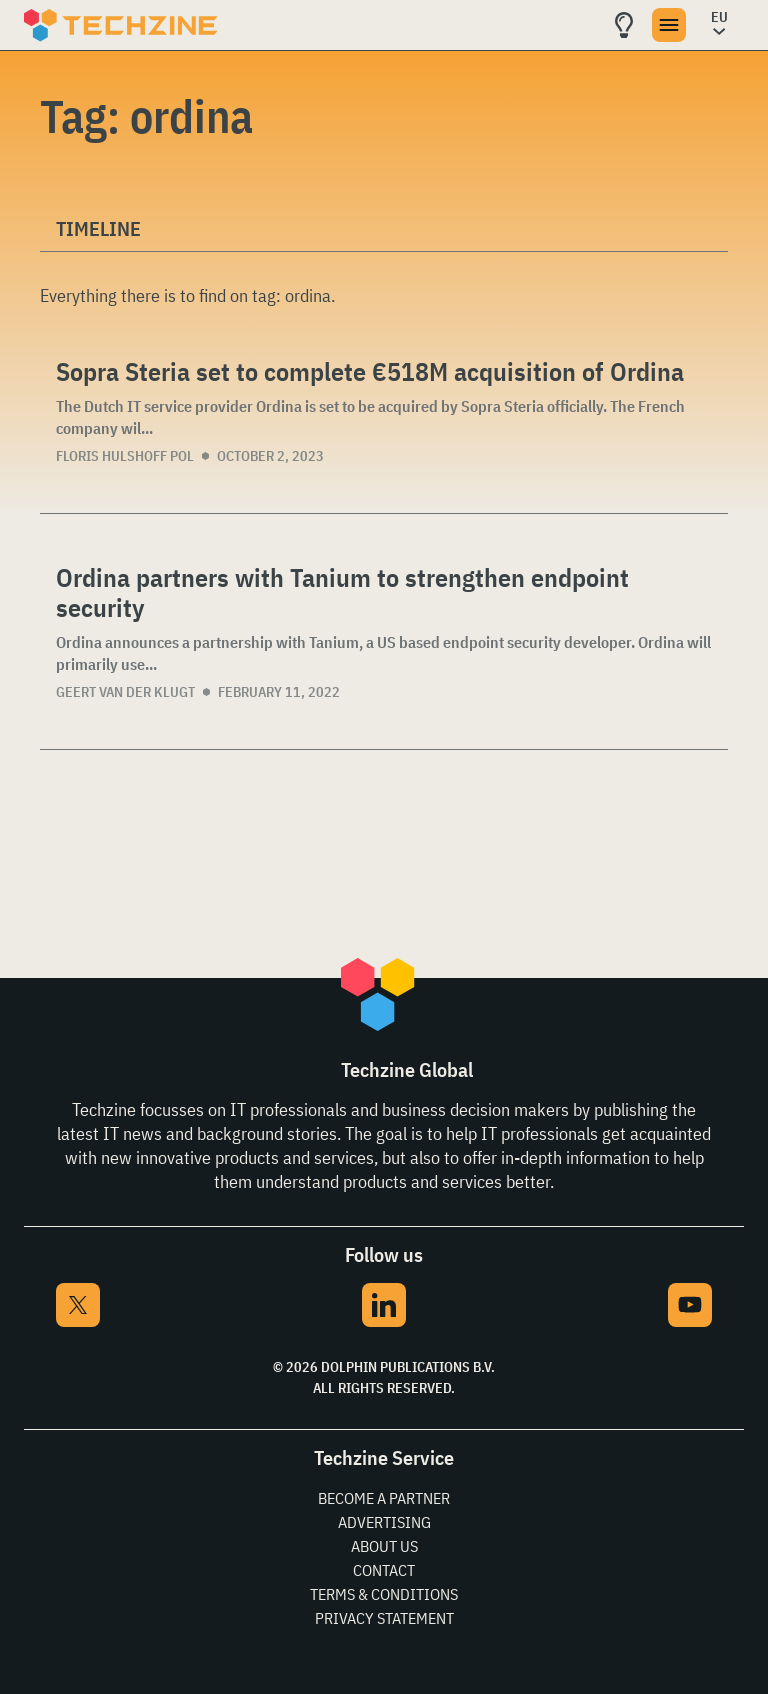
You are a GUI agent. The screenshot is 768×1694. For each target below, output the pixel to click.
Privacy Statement (384, 1618)
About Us (384, 1546)
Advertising (384, 1522)
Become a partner (384, 1498)
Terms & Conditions (384, 1594)
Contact (384, 1570)
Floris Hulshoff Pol (125, 456)
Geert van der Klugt (125, 692)
